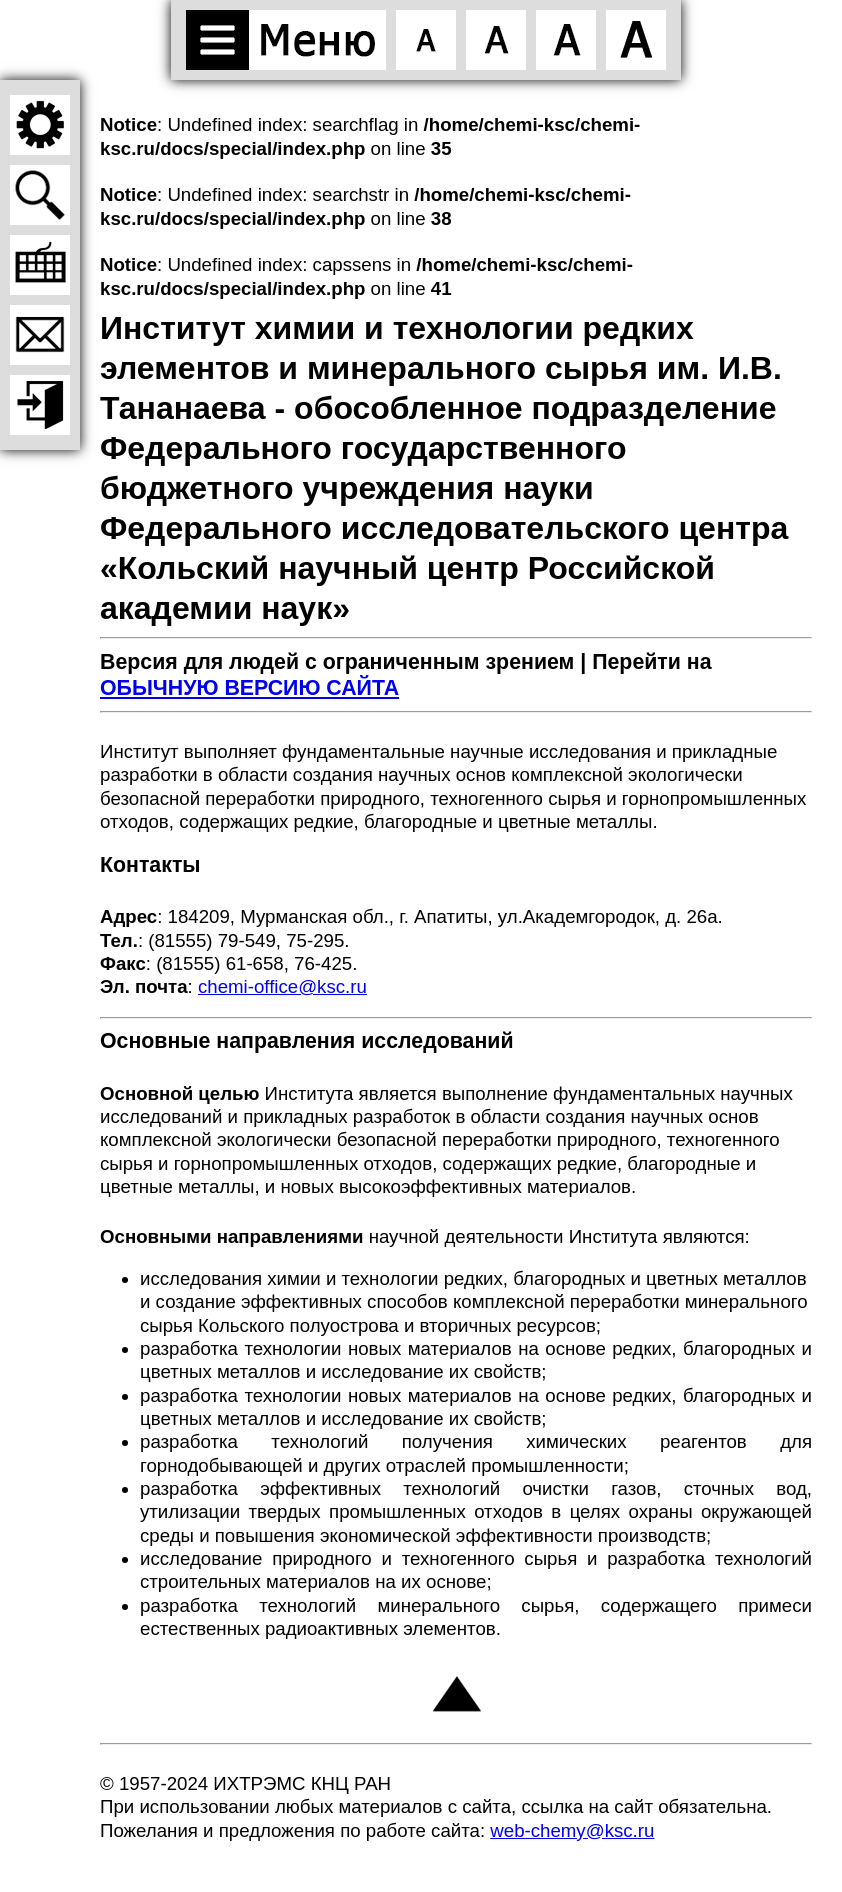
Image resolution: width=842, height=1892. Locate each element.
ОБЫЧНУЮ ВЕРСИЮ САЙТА (249, 688)
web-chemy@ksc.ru (572, 1830)
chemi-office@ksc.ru (282, 986)
